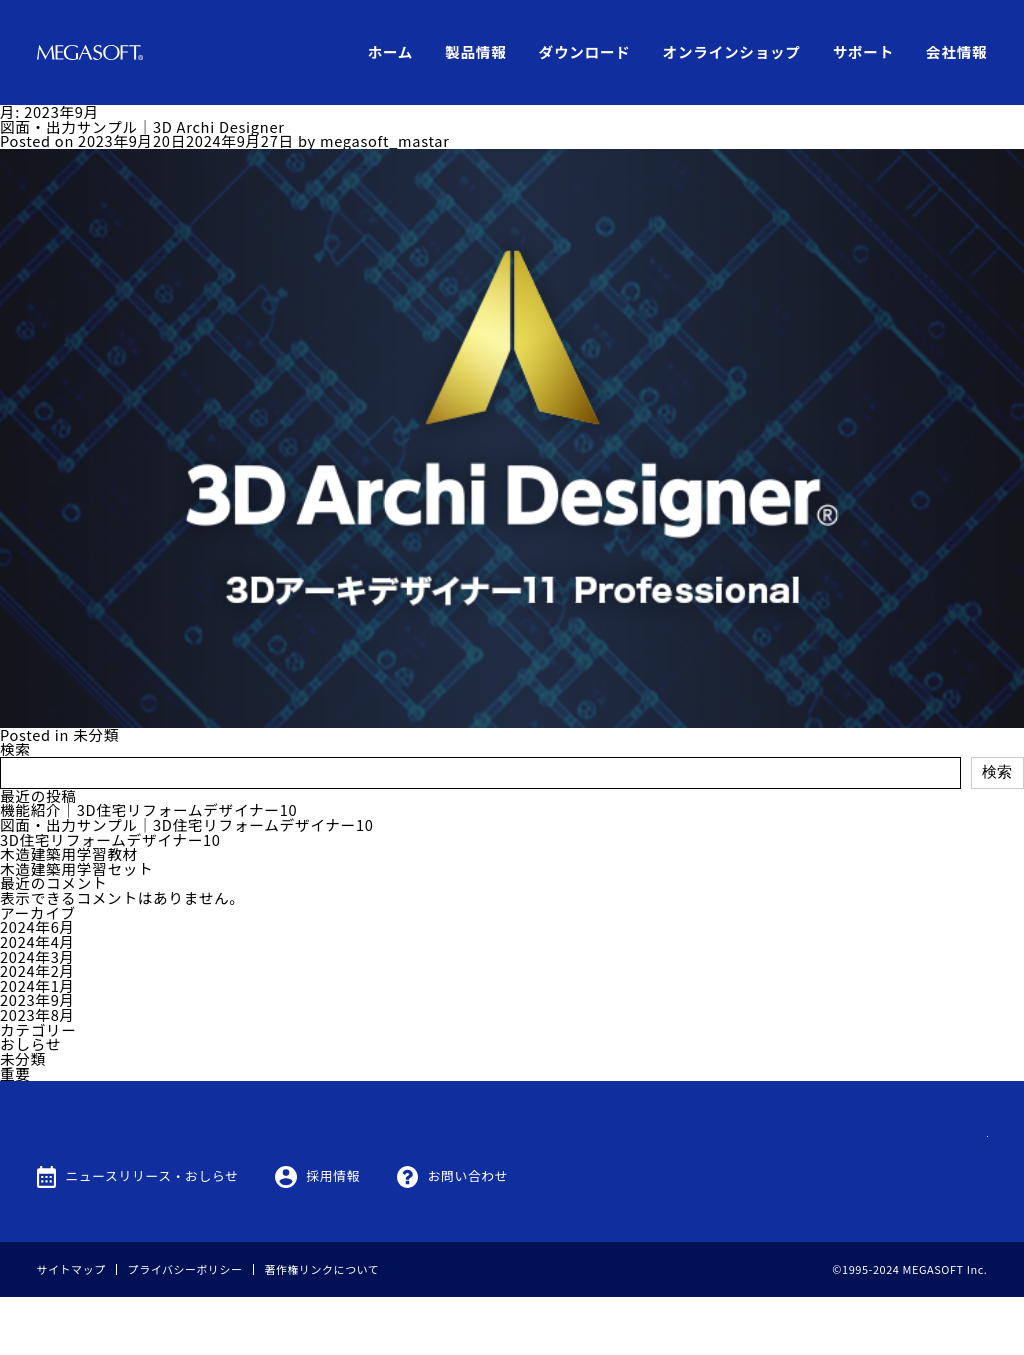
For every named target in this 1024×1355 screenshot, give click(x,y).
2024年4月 (37, 941)
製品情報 (475, 51)
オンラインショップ (732, 51)
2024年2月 (37, 970)
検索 (15, 748)
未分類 (96, 734)
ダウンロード (585, 51)
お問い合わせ (468, 1233)
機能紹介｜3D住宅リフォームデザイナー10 (148, 809)
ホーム (391, 51)
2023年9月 (37, 999)
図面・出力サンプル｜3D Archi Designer (142, 126)
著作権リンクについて (322, 1327)
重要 (15, 1073)
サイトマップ (71, 1327)
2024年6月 (37, 926)
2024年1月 (37, 985)
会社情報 (956, 51)
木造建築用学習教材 (69, 853)
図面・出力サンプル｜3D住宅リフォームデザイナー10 (187, 824)
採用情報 (333, 1233)
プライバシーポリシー (185, 1327)
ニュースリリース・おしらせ (151, 1233)
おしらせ (30, 1043)
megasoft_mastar (385, 140)
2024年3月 (37, 956)
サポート (863, 51)
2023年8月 (37, 1014)
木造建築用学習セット (76, 868)
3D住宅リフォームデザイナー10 (110, 839)
